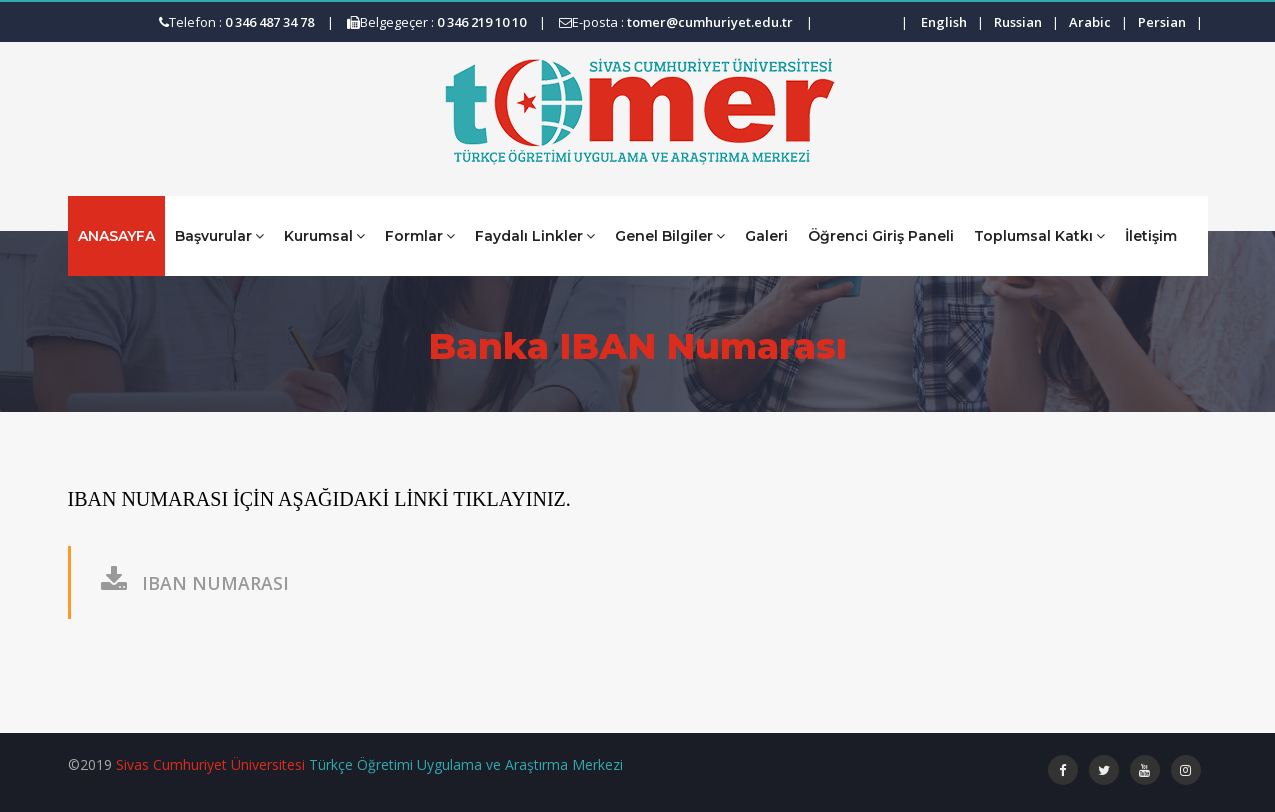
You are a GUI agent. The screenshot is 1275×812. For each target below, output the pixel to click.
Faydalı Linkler (535, 235)
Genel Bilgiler (670, 235)
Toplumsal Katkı (1039, 235)
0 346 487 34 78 (269, 22)
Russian (1018, 22)
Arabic (1090, 22)
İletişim (1151, 236)
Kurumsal (324, 235)
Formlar (420, 235)
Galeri (766, 236)
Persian (1162, 22)
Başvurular (219, 235)
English (944, 22)
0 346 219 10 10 (481, 22)
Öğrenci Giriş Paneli (881, 236)
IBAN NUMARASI (195, 583)
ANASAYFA (116, 236)
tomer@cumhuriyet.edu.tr (710, 22)
